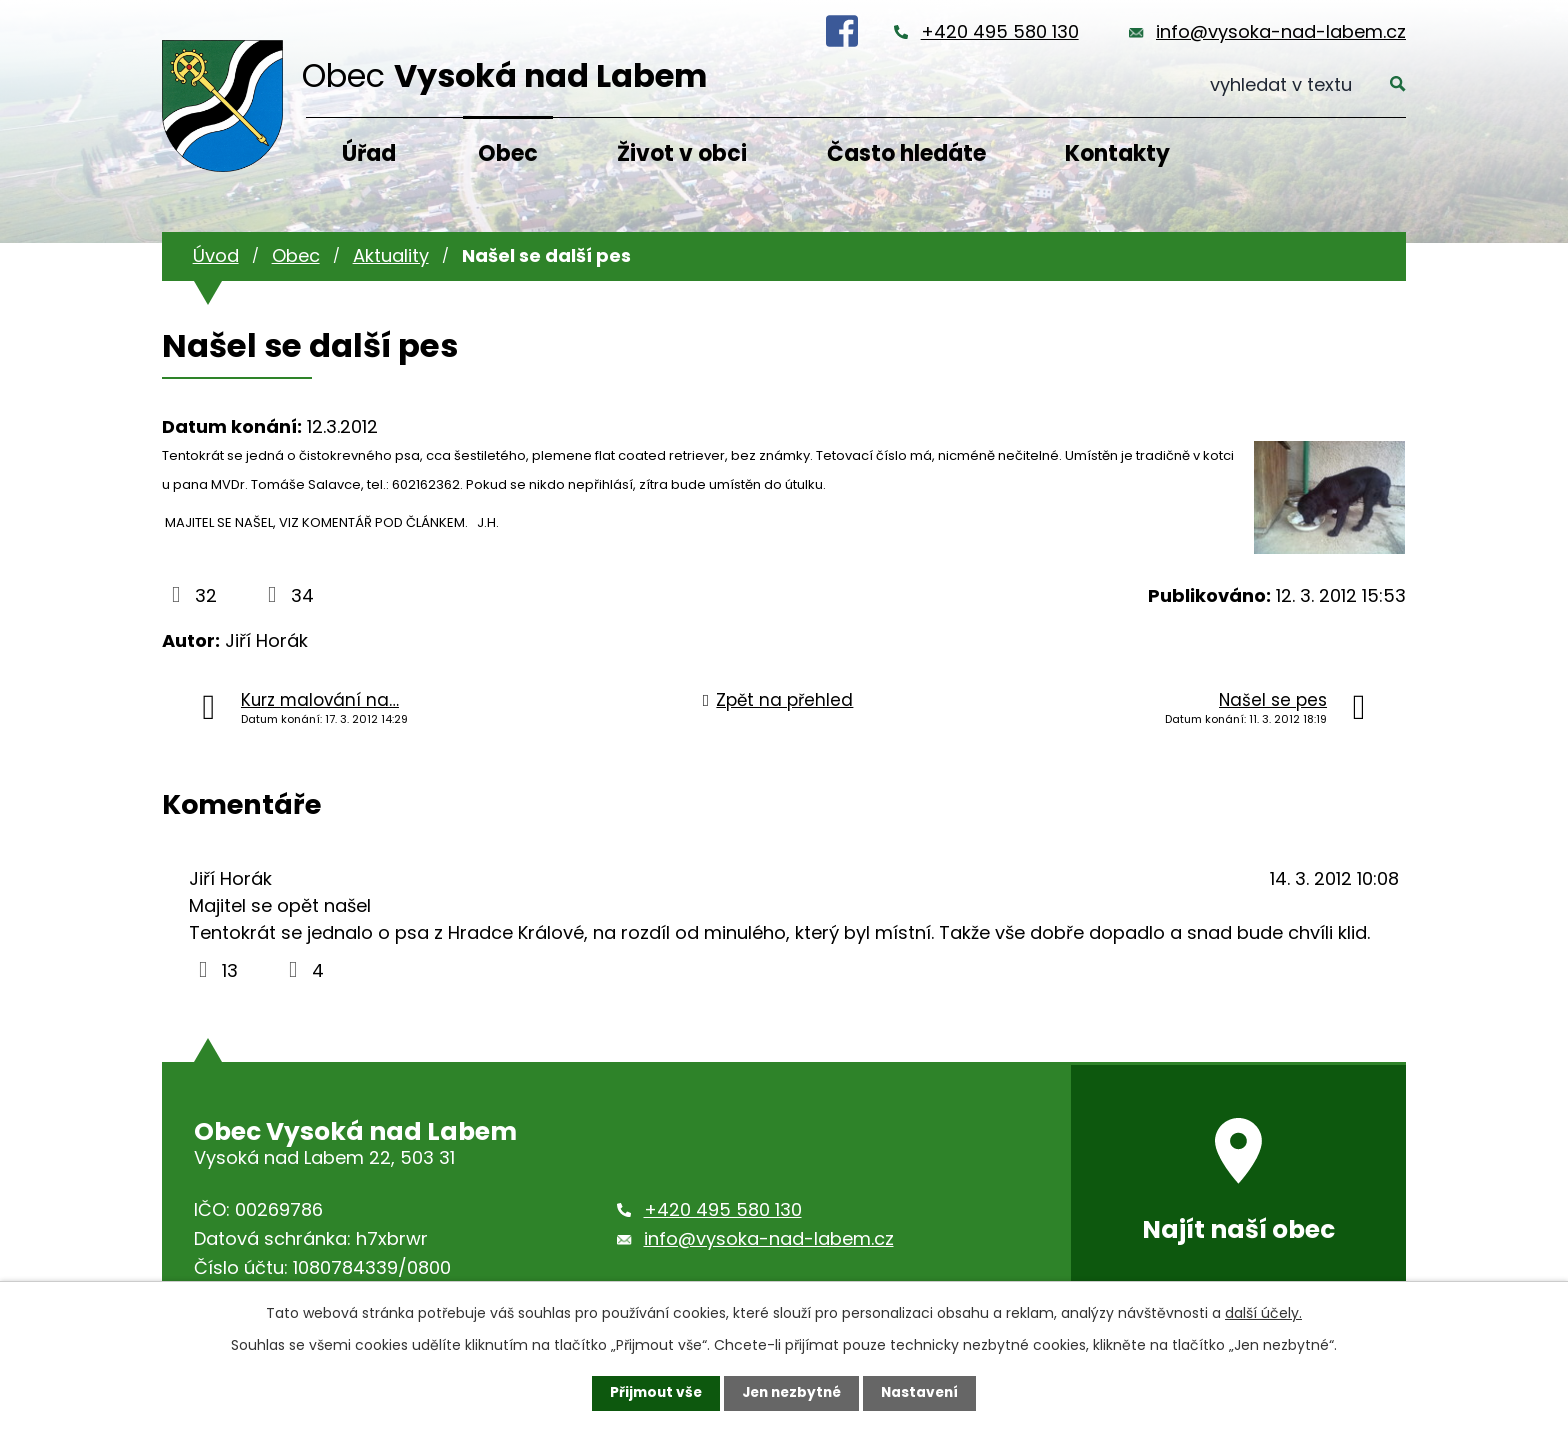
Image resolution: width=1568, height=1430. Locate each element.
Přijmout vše (651, 1393)
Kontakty (1117, 153)
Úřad (369, 153)
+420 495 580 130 (1000, 31)
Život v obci (682, 153)
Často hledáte (906, 153)
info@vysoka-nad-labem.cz (1281, 31)
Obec (508, 153)
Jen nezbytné (791, 1393)
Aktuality (391, 255)
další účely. (1263, 1313)
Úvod (216, 255)
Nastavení (924, 1393)
